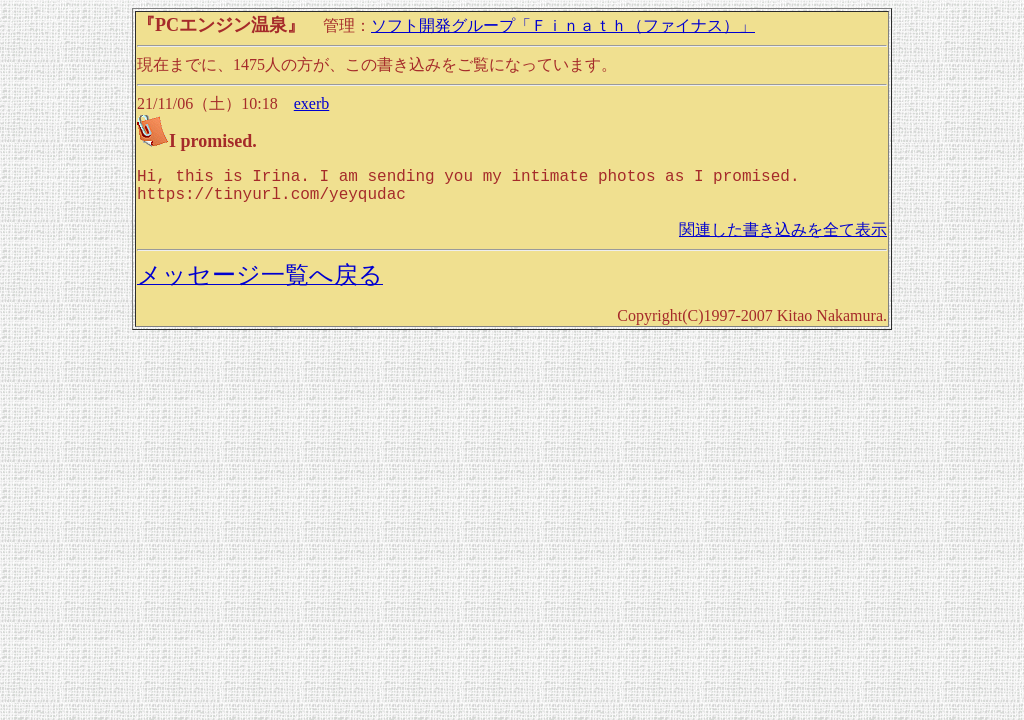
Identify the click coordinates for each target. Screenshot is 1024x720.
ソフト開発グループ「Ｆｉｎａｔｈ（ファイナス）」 (563, 25)
